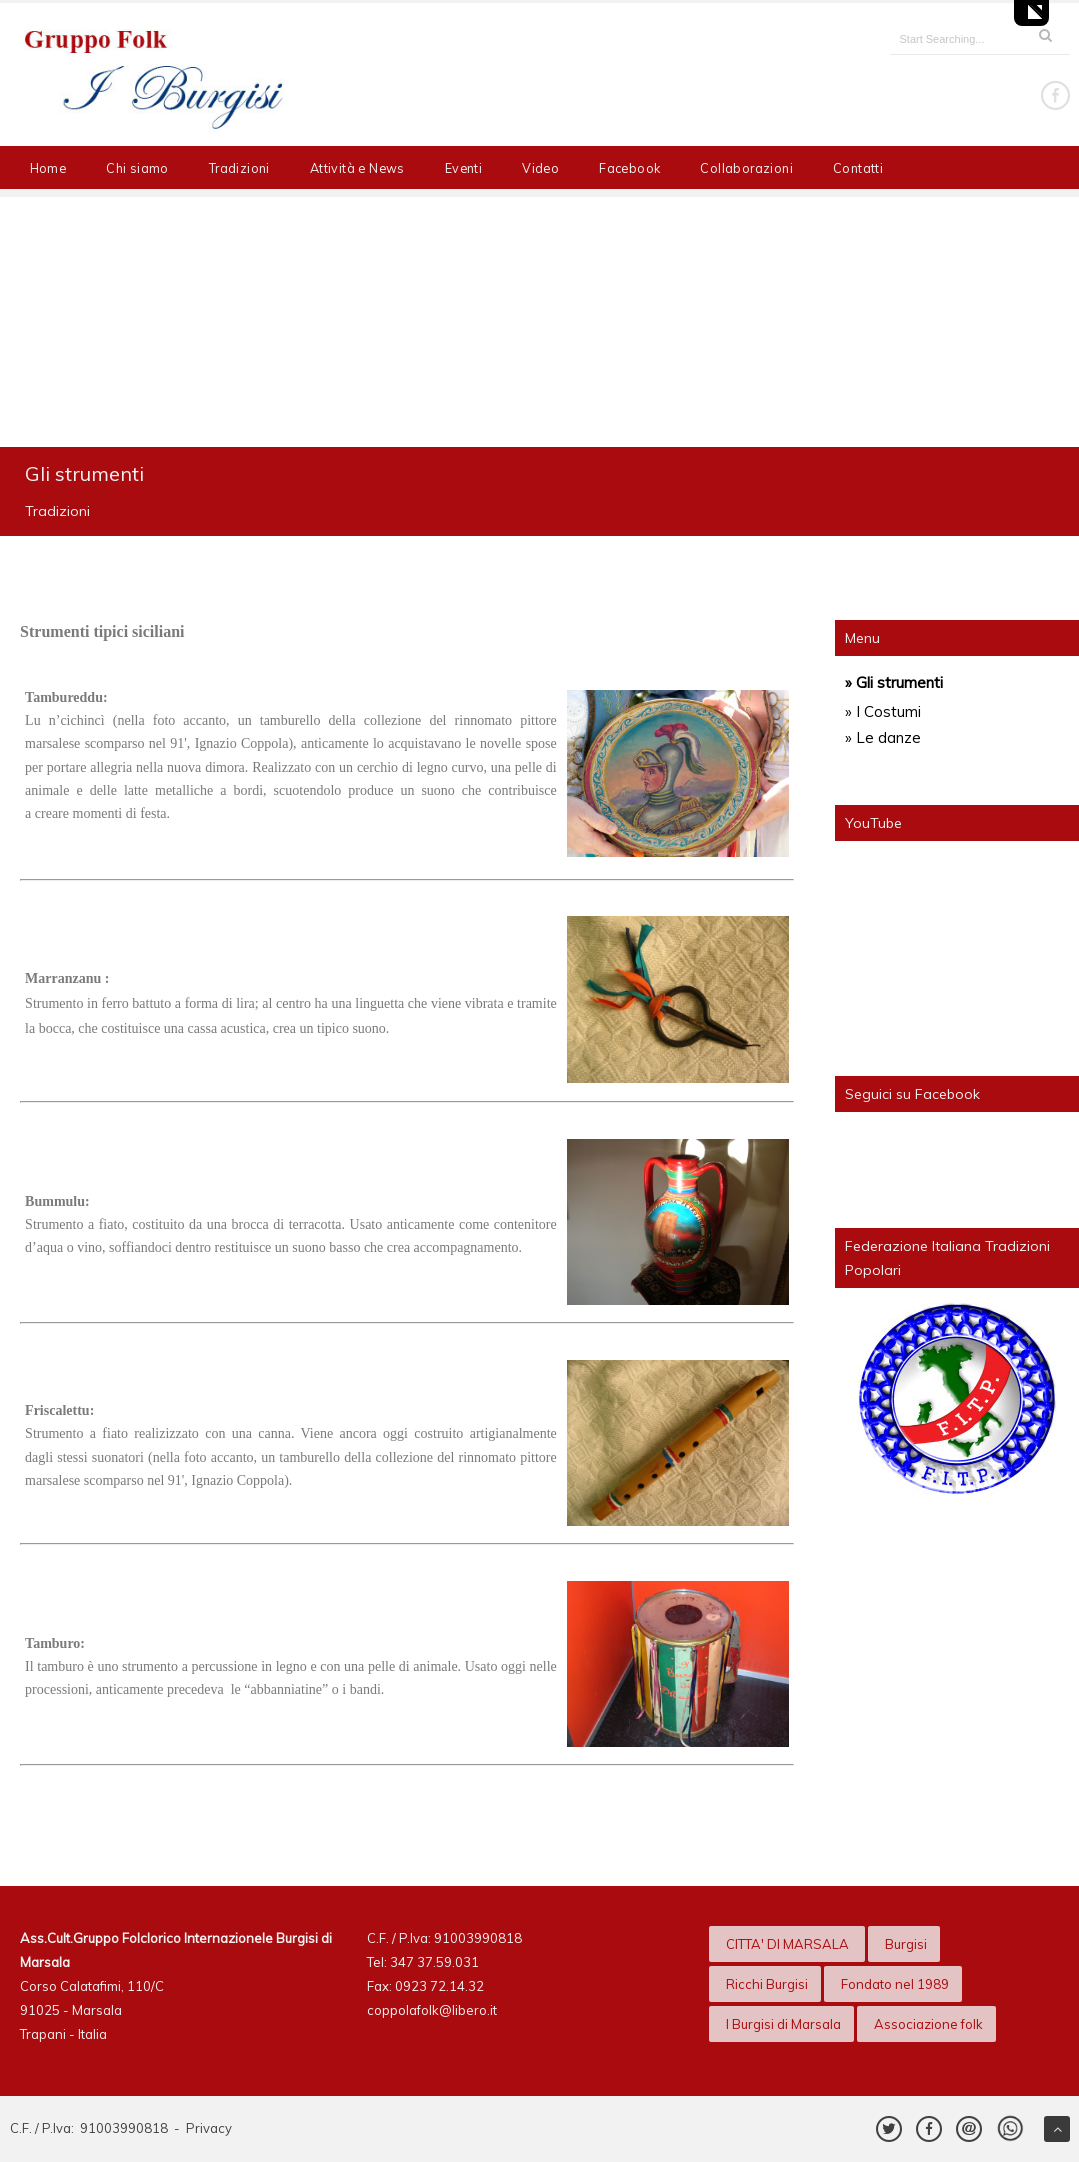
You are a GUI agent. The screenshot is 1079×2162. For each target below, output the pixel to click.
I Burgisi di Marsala (783, 2024)
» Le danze (883, 737)
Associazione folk (928, 2024)
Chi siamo (137, 168)
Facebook (629, 168)
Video (540, 168)
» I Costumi (883, 711)
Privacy (209, 2128)
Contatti (858, 168)
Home (48, 168)
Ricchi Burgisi (767, 1984)
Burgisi (906, 1944)
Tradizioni (239, 168)
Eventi (463, 168)
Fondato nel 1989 (895, 1984)
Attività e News (357, 168)
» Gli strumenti (894, 682)
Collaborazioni (746, 168)
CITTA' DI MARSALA (789, 1944)
